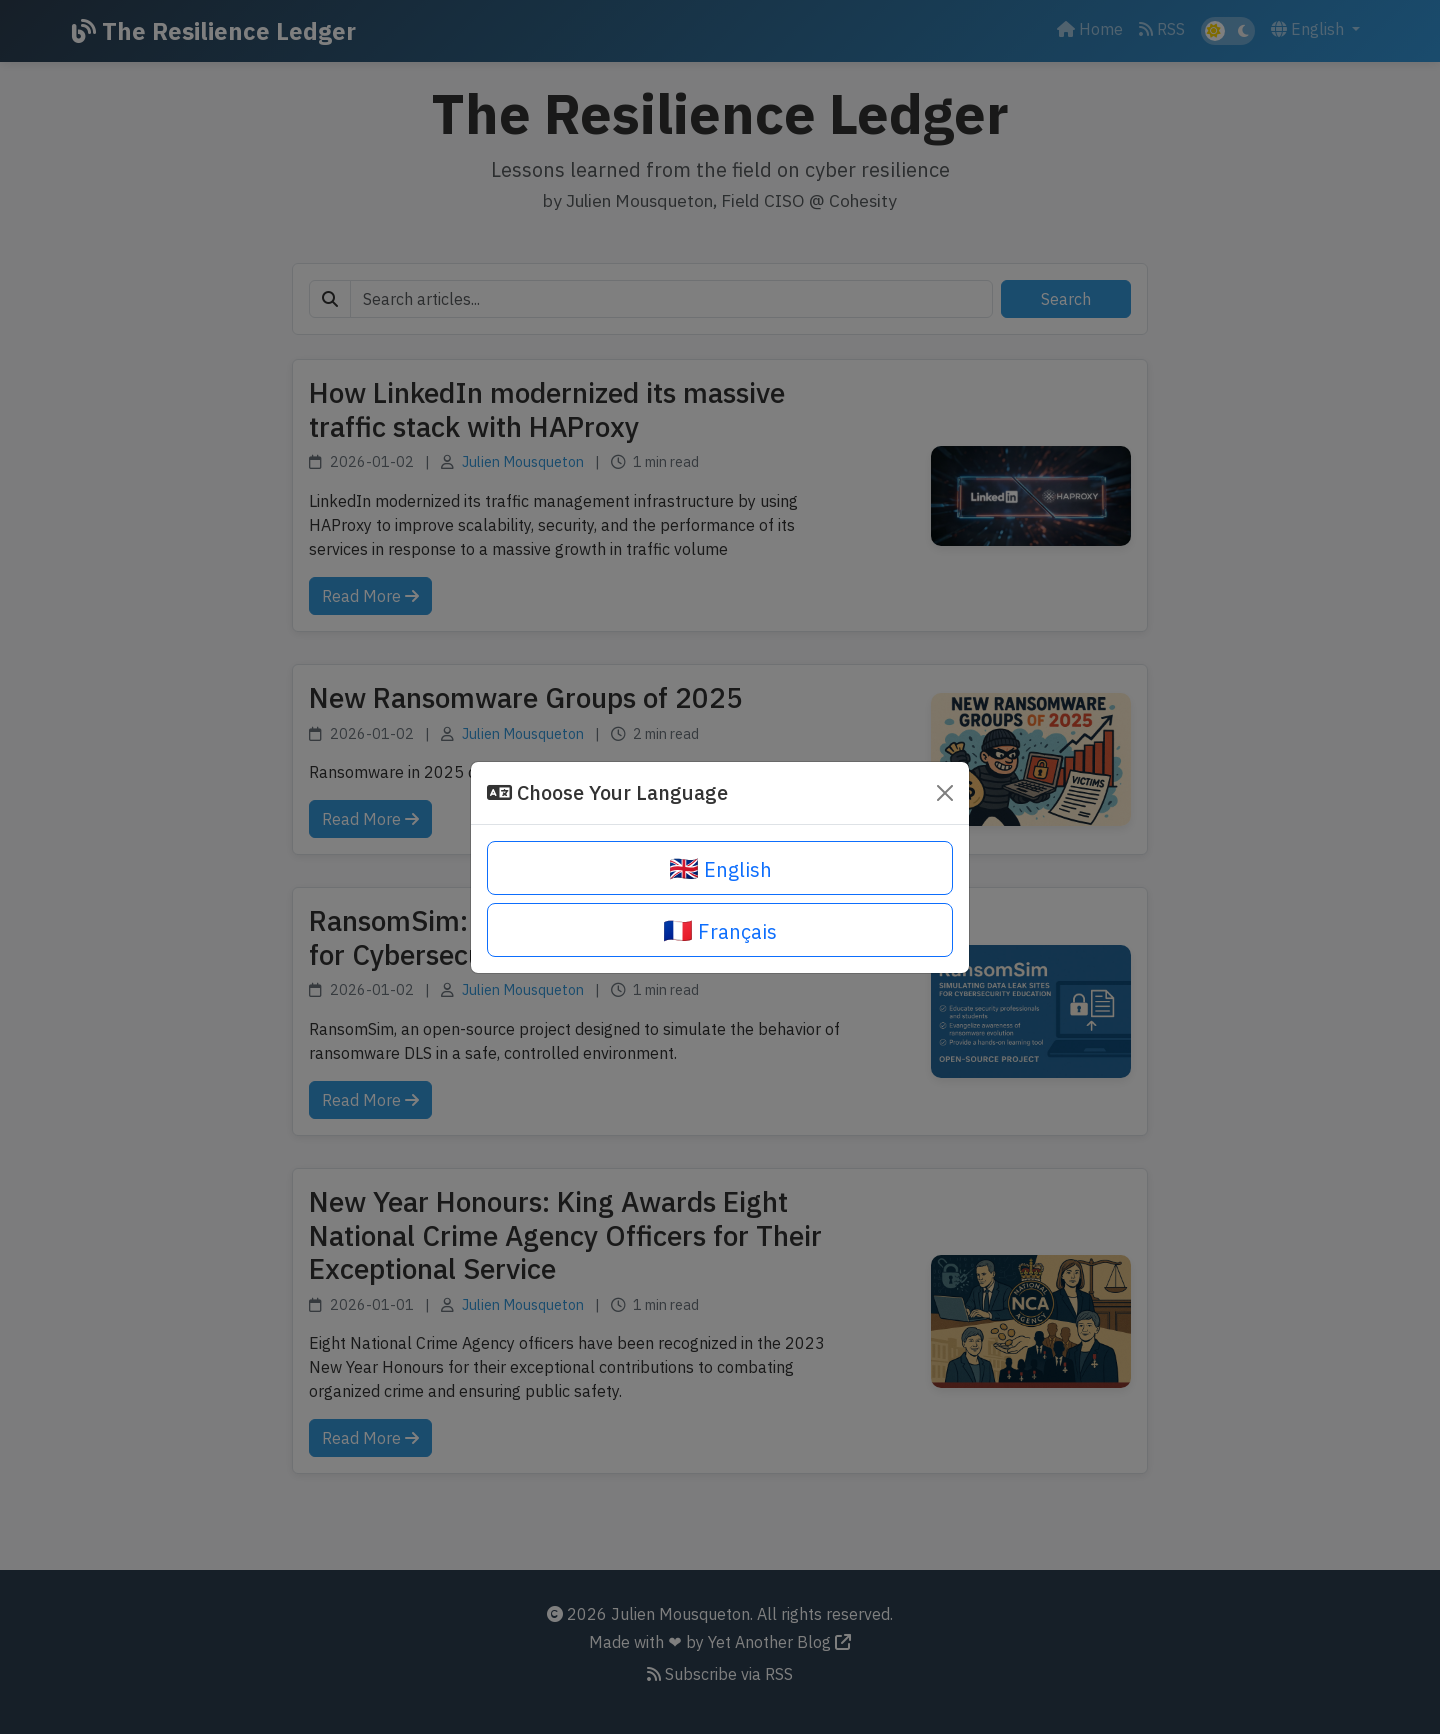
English (720, 868)
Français (720, 930)
